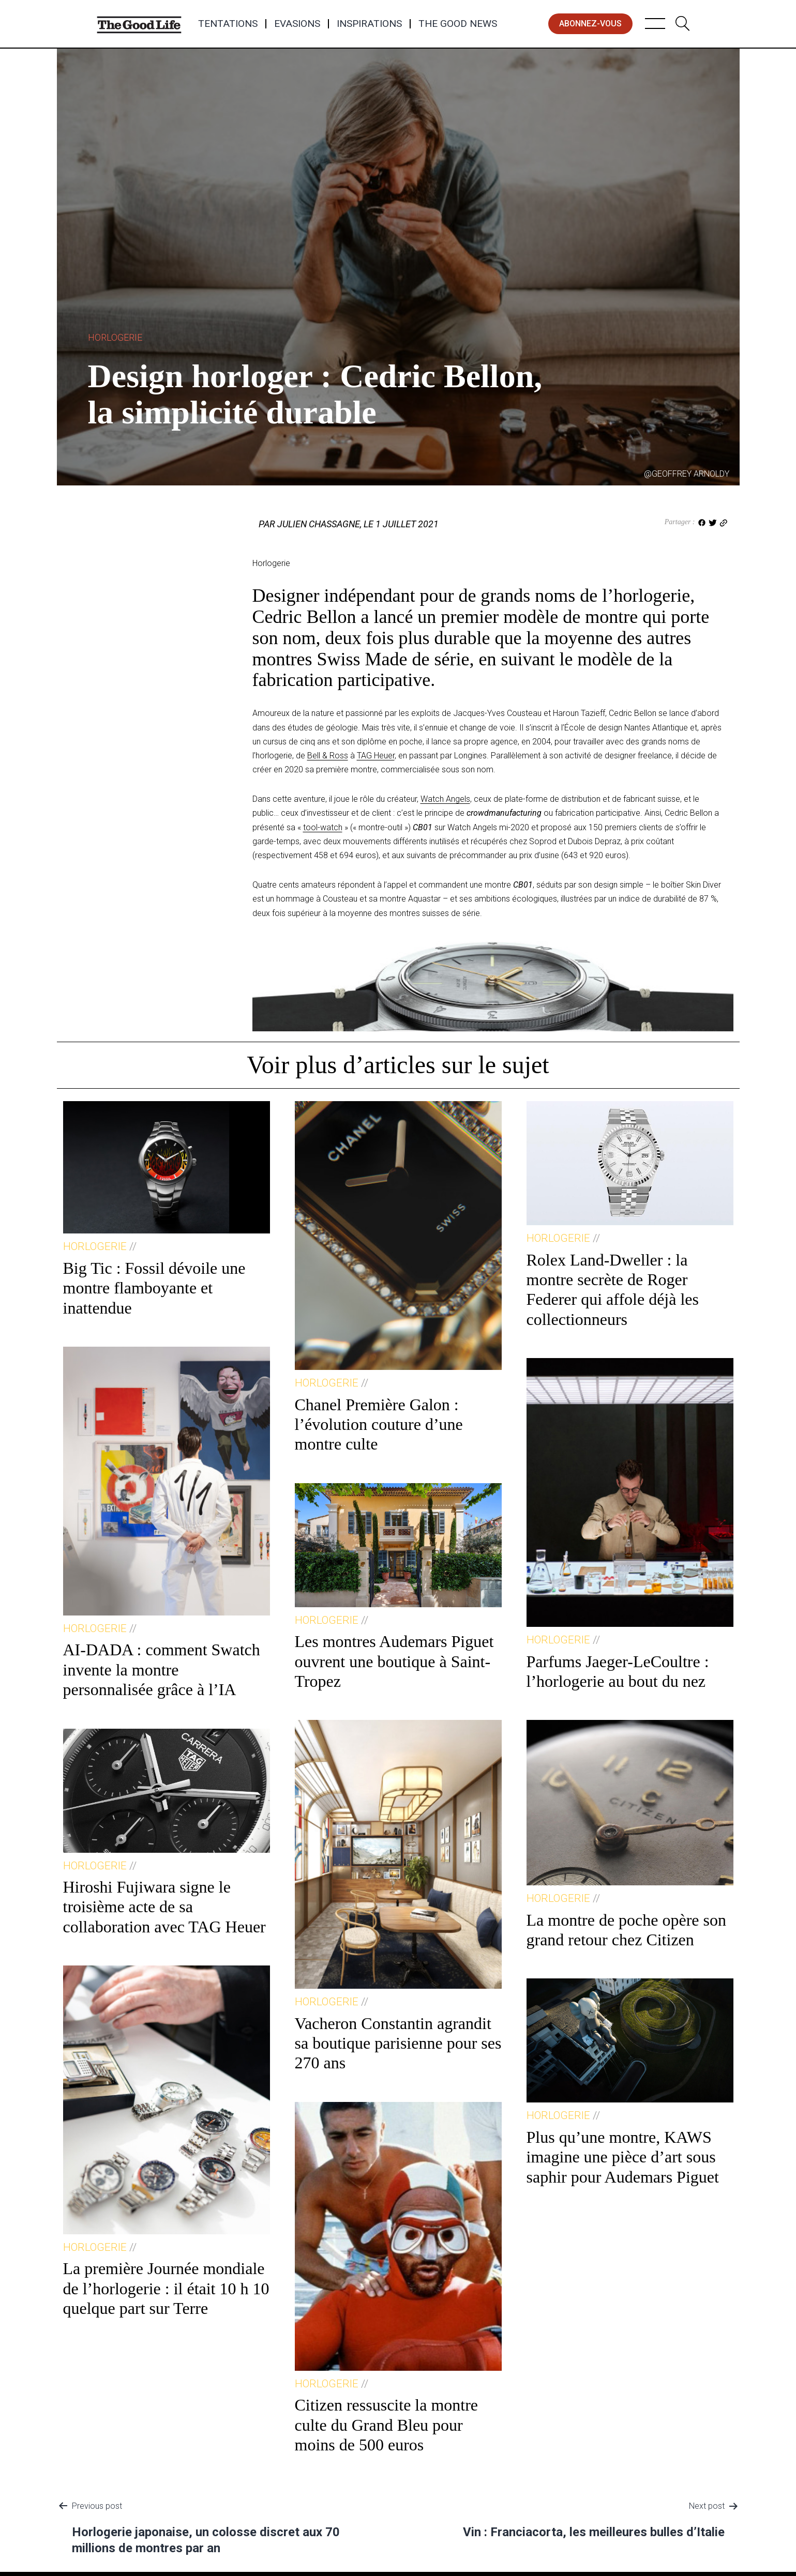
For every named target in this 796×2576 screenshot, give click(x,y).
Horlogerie (115, 337)
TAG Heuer (376, 755)
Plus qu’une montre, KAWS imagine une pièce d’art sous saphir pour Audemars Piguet (623, 2157)
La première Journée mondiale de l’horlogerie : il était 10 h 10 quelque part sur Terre (166, 2288)
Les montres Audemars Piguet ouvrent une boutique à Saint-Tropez (394, 1661)
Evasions (297, 23)
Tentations (228, 23)
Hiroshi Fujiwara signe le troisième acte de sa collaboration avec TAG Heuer (164, 1907)
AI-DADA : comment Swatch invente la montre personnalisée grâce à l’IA (161, 1669)
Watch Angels (445, 799)
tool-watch (322, 827)
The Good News (457, 23)
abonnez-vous (590, 23)
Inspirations (369, 23)
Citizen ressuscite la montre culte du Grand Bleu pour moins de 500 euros (386, 2425)
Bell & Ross (327, 755)
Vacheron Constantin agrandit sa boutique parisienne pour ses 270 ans (398, 2043)
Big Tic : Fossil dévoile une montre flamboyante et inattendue (154, 1288)
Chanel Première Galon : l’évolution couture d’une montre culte (379, 1424)
